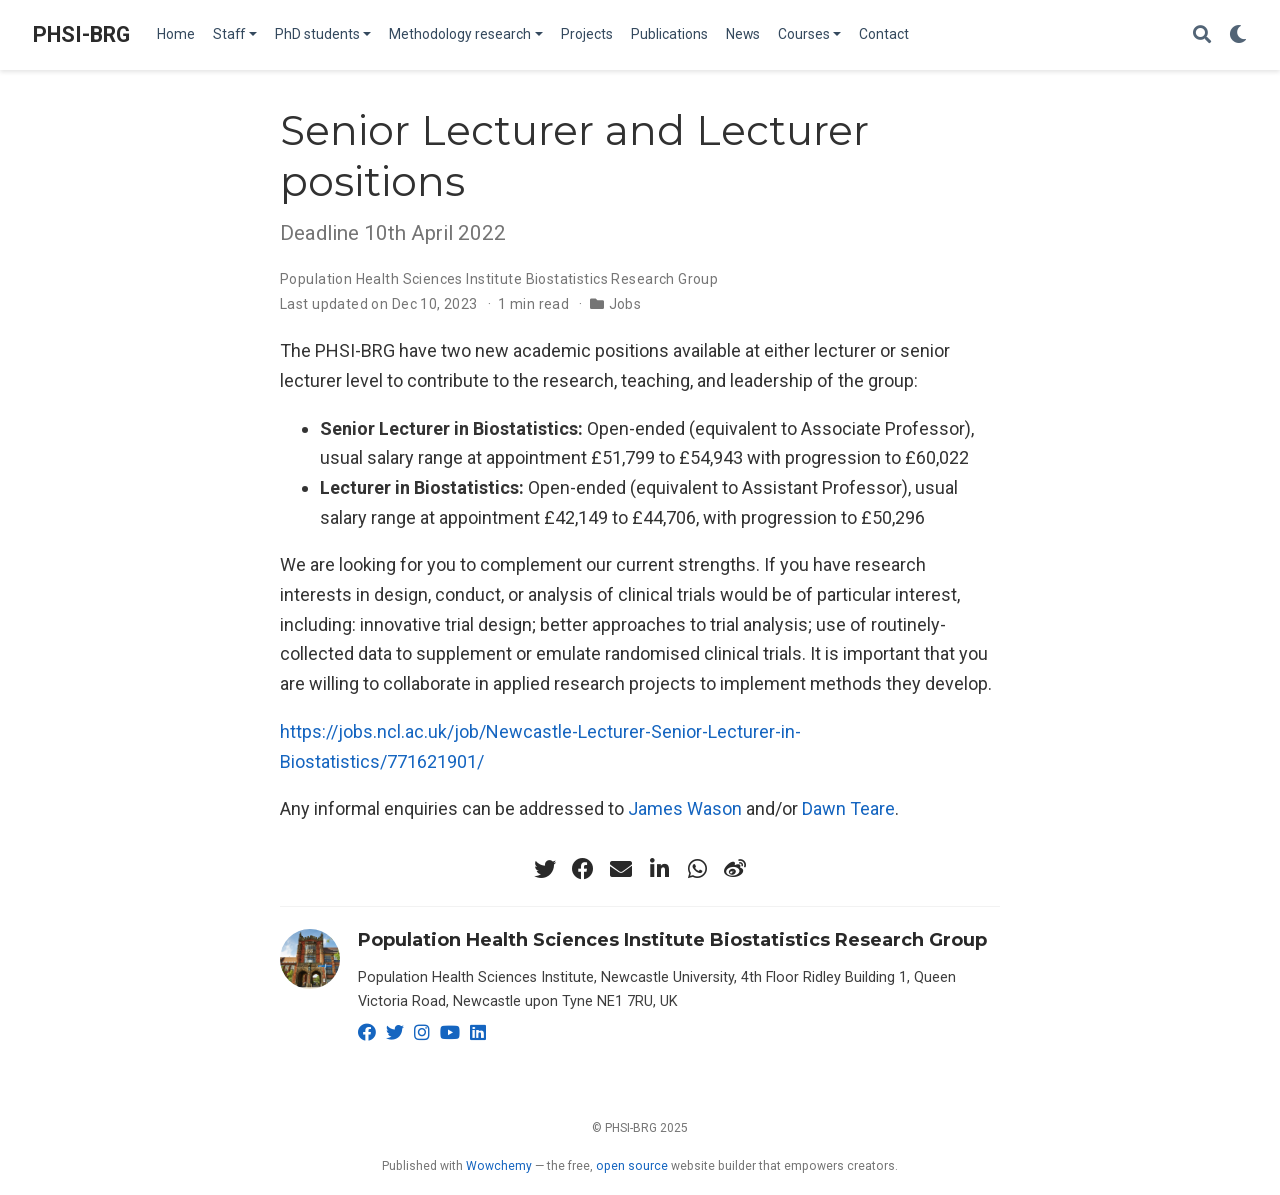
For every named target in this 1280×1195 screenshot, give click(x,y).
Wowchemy (499, 1166)
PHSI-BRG (81, 34)
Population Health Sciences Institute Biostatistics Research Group (499, 279)
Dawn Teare (848, 808)
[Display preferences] (1238, 35)
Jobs (625, 304)
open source (632, 1166)
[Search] (1202, 35)
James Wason (685, 808)
